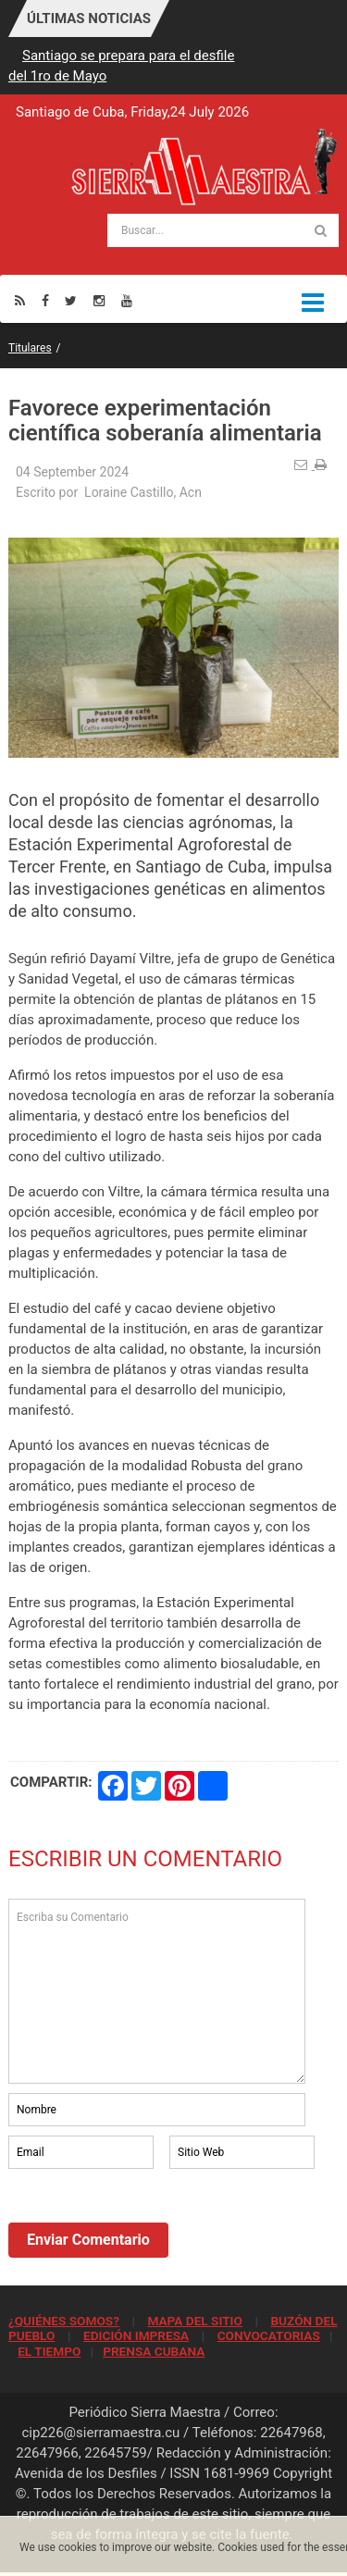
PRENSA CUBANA (153, 2351)
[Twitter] (71, 300)
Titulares (30, 347)
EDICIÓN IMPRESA (136, 2335)
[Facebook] (45, 300)
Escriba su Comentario (156, 1991)
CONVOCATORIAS (268, 2335)
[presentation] (149, 2223)
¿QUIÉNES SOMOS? (63, 2320)
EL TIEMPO (49, 2351)
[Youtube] (126, 300)
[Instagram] (99, 300)
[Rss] (20, 300)
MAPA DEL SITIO (194, 2320)
